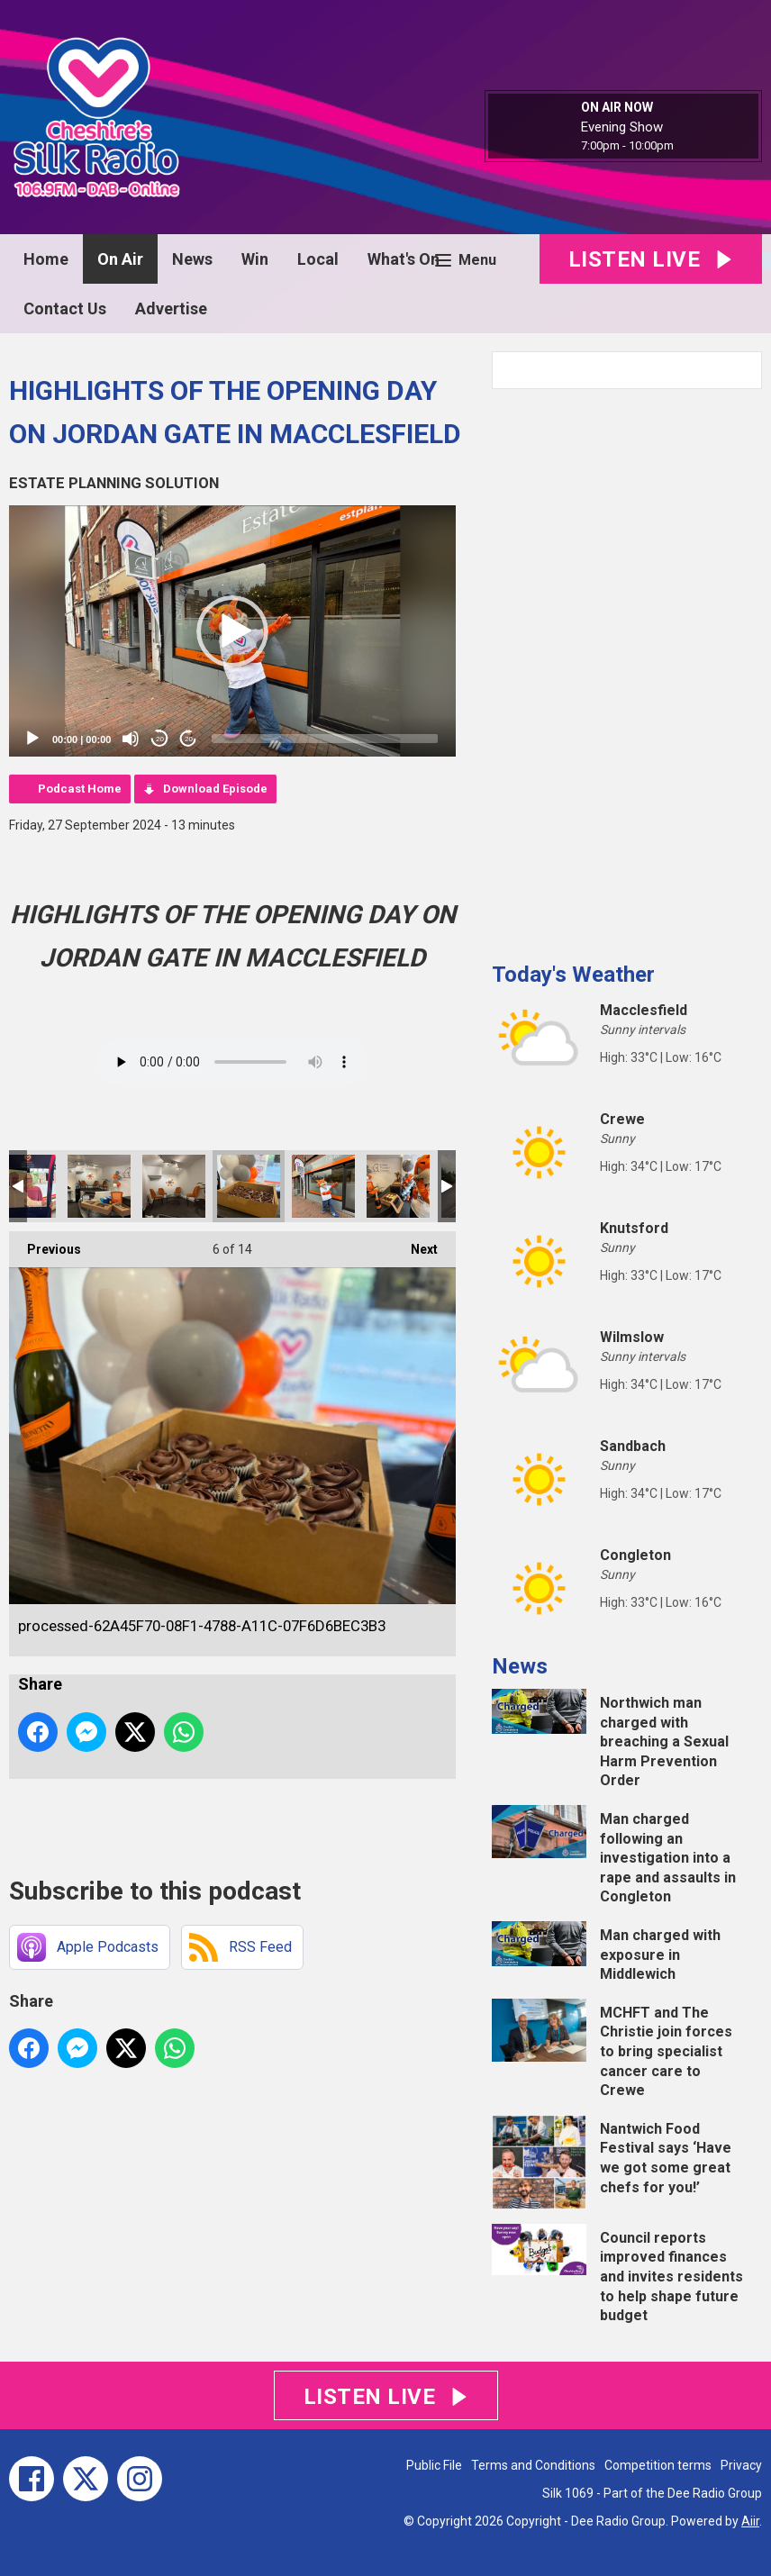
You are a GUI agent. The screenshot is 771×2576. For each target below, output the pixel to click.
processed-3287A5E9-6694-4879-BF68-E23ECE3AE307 (398, 1186)
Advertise (171, 308)
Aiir (750, 2521)
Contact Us (64, 308)
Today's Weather (573, 974)
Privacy (741, 2465)
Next (415, 1243)
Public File (434, 2465)
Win (254, 258)
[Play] (32, 739)
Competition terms (658, 2465)
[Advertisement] (627, 668)
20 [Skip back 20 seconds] (160, 739)
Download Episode (215, 788)
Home (45, 258)
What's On (403, 258)
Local (318, 258)
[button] (232, 631)
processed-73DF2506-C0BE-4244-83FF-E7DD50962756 (323, 1186)
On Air (120, 258)
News (192, 258)
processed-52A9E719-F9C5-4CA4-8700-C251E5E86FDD (173, 1186)
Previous (45, 1243)
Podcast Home (80, 788)
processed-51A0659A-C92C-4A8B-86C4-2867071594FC (99, 1186)
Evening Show (622, 127)
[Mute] (131, 739)
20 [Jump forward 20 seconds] (189, 739)
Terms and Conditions (533, 2465)
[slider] (325, 738)
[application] (232, 631)
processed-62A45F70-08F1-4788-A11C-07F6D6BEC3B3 (248, 1186)
